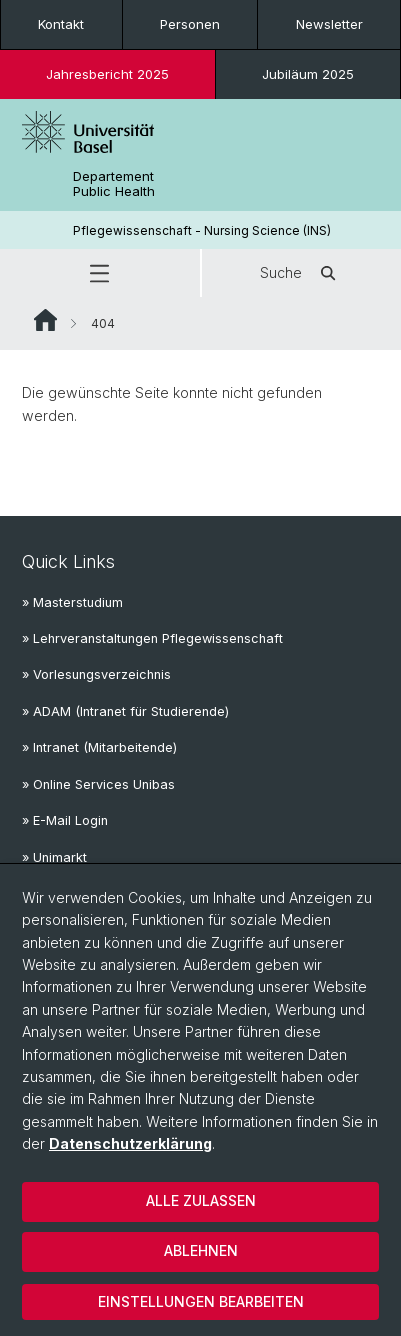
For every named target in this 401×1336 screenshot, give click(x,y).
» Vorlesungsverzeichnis (96, 674)
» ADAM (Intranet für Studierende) (125, 711)
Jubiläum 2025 (308, 74)
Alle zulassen (201, 1200)
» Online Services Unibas (98, 784)
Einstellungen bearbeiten (201, 1301)
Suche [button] (301, 273)
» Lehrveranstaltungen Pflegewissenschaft (152, 638)
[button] (100, 273)
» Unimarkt (54, 857)
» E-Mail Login (65, 820)
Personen (190, 24)
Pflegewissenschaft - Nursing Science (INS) (202, 230)
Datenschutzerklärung (130, 1143)
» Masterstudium (72, 602)
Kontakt (61, 24)
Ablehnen (201, 1250)
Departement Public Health (114, 184)
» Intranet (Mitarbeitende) (99, 747)
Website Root (45, 320)
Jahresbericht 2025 (107, 74)
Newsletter (329, 24)
